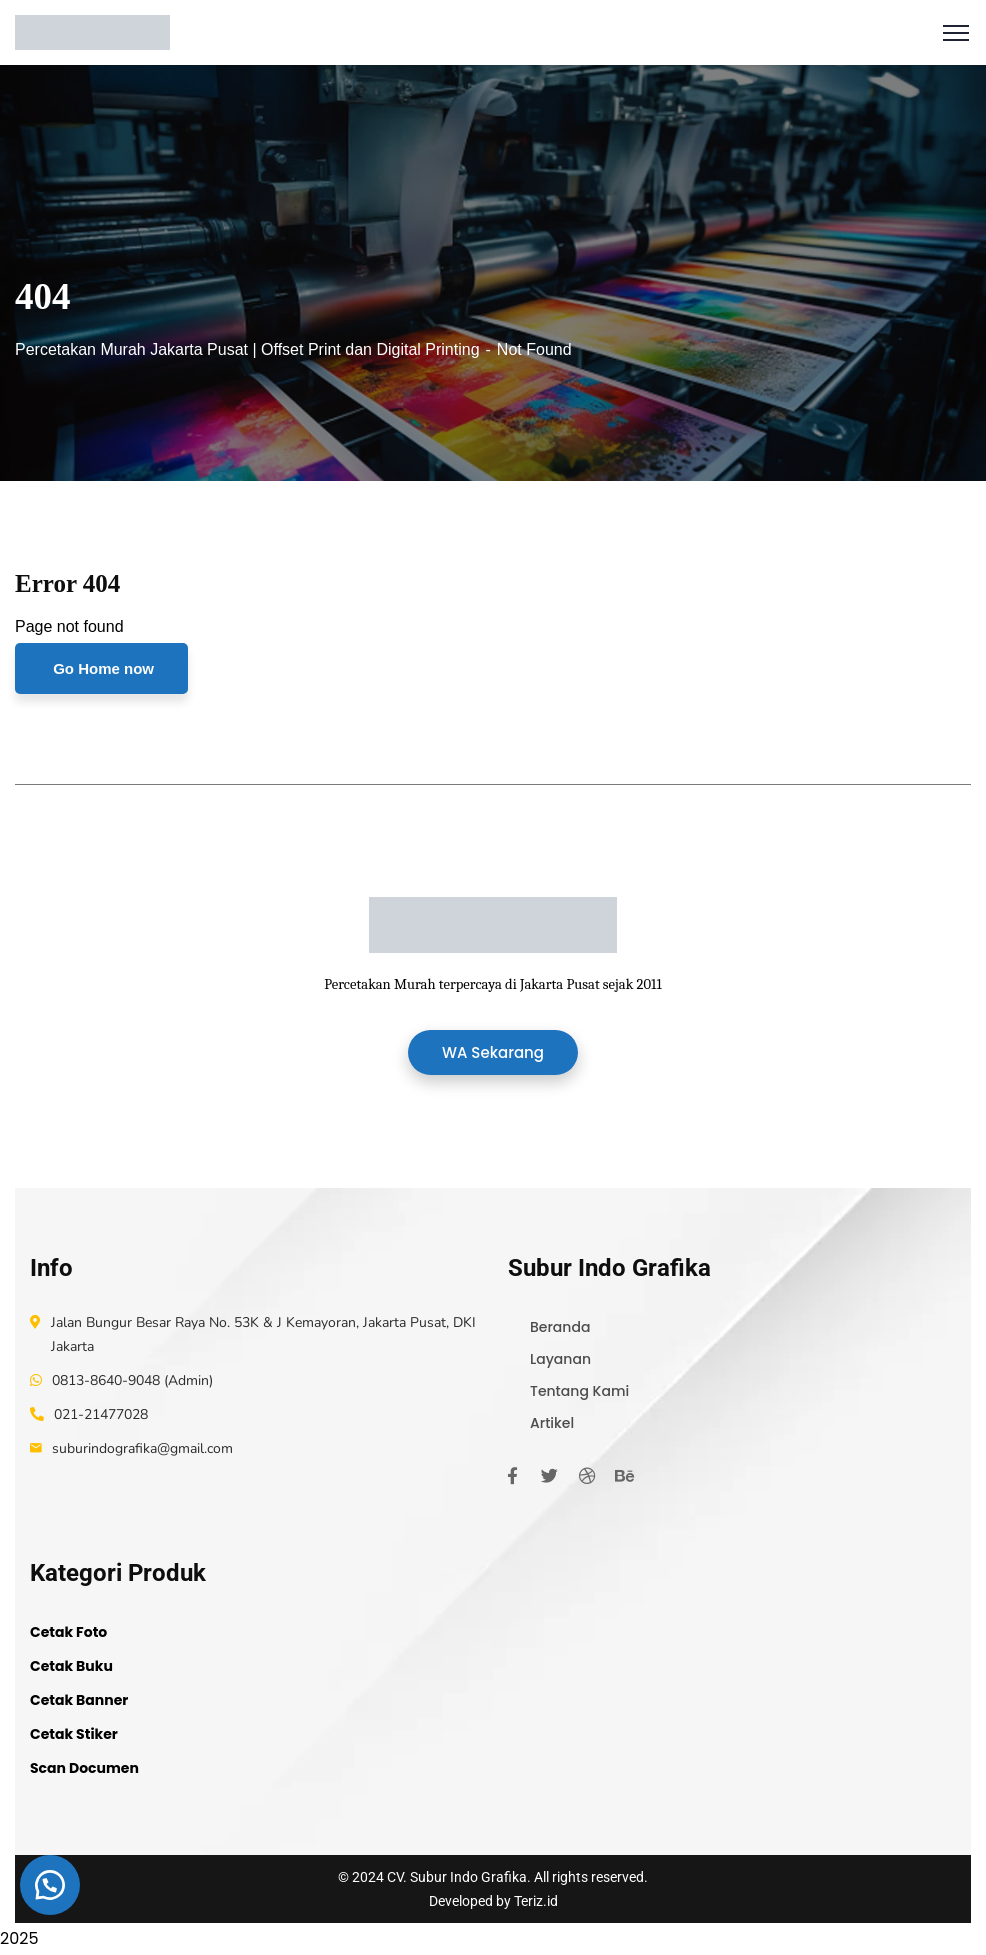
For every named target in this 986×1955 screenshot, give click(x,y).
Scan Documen (84, 1768)
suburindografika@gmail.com (142, 1448)
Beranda (560, 1327)
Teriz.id (536, 1901)
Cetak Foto (68, 1632)
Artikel (552, 1423)
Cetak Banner (79, 1700)
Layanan (560, 1359)
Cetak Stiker (74, 1734)
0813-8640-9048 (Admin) (132, 1380)
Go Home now (101, 668)
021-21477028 (101, 1414)
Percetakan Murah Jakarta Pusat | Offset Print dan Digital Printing (247, 349)
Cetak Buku (71, 1666)
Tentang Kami (579, 1391)
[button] (50, 1885)
